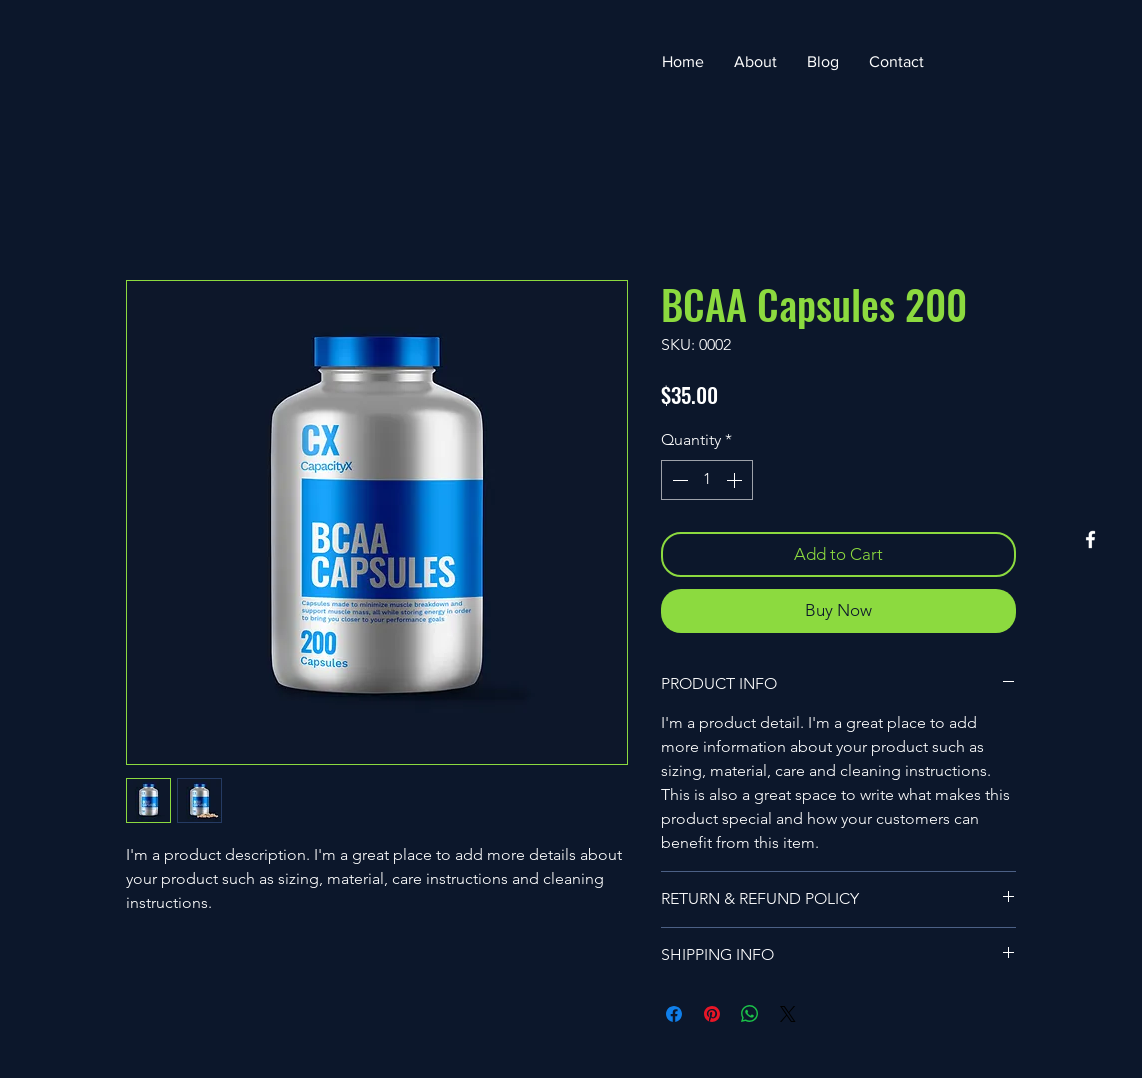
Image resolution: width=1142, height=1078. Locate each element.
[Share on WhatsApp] (750, 1014)
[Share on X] (788, 1014)
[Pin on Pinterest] (712, 1014)
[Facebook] (1090, 539)
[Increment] (736, 480)
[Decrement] (678, 480)
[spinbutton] (707, 480)
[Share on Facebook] (674, 1014)
